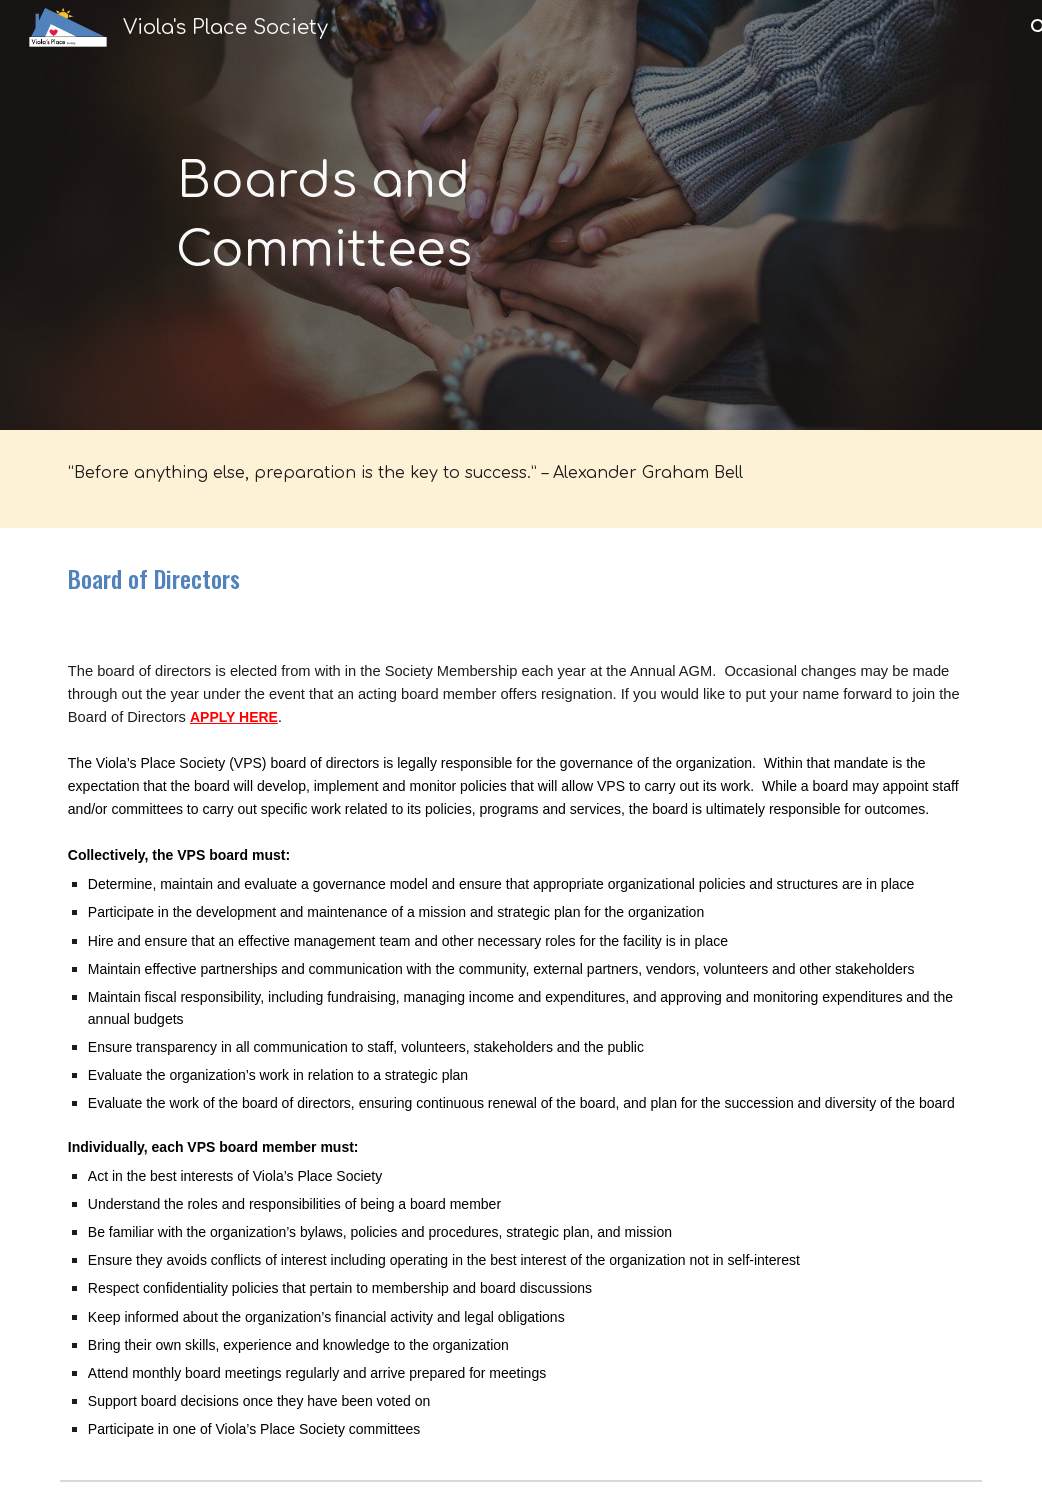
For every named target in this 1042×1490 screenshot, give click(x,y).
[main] (324, 215)
